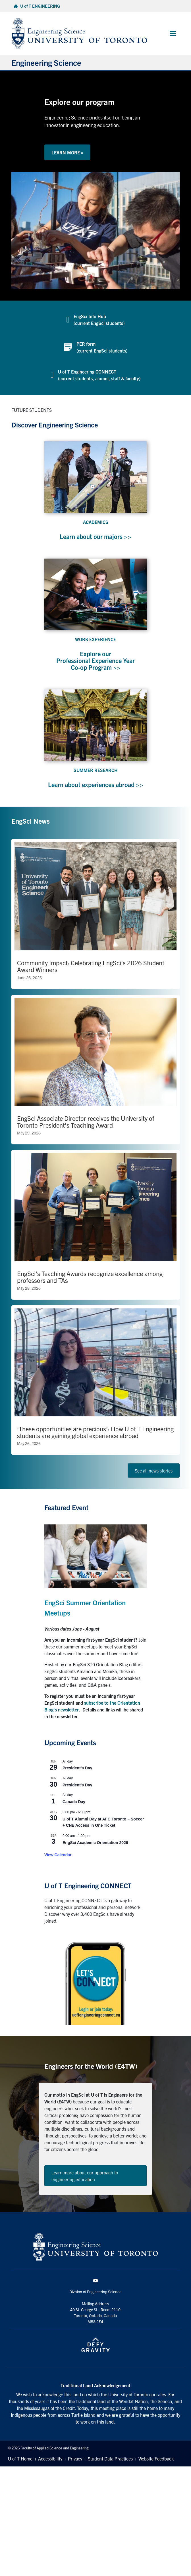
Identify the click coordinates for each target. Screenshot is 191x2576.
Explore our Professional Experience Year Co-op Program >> (95, 660)
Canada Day (74, 1801)
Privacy (75, 2458)
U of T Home (20, 2458)
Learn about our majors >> (95, 536)
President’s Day (77, 1768)
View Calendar (57, 1855)
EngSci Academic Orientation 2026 (95, 1842)
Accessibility (50, 2458)
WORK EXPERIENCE (95, 639)
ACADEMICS (95, 522)
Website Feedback (156, 2458)
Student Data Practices (110, 2458)
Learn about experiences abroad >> (95, 784)
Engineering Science (46, 62)
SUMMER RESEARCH (96, 770)
